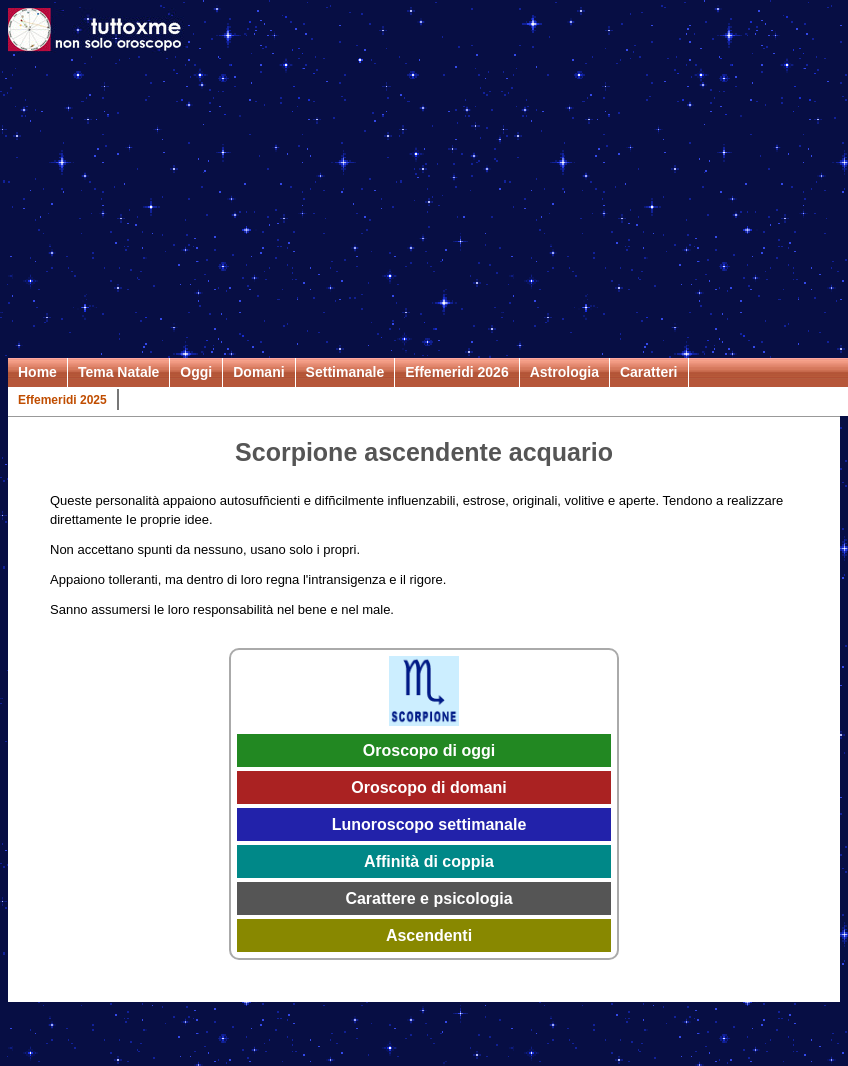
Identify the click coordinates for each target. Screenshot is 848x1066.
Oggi (196, 372)
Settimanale (345, 372)
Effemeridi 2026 (457, 372)
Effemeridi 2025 (62, 400)
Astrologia (564, 372)
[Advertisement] (424, 208)
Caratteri (649, 372)
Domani (258, 372)
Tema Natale (118, 372)
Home (37, 372)
